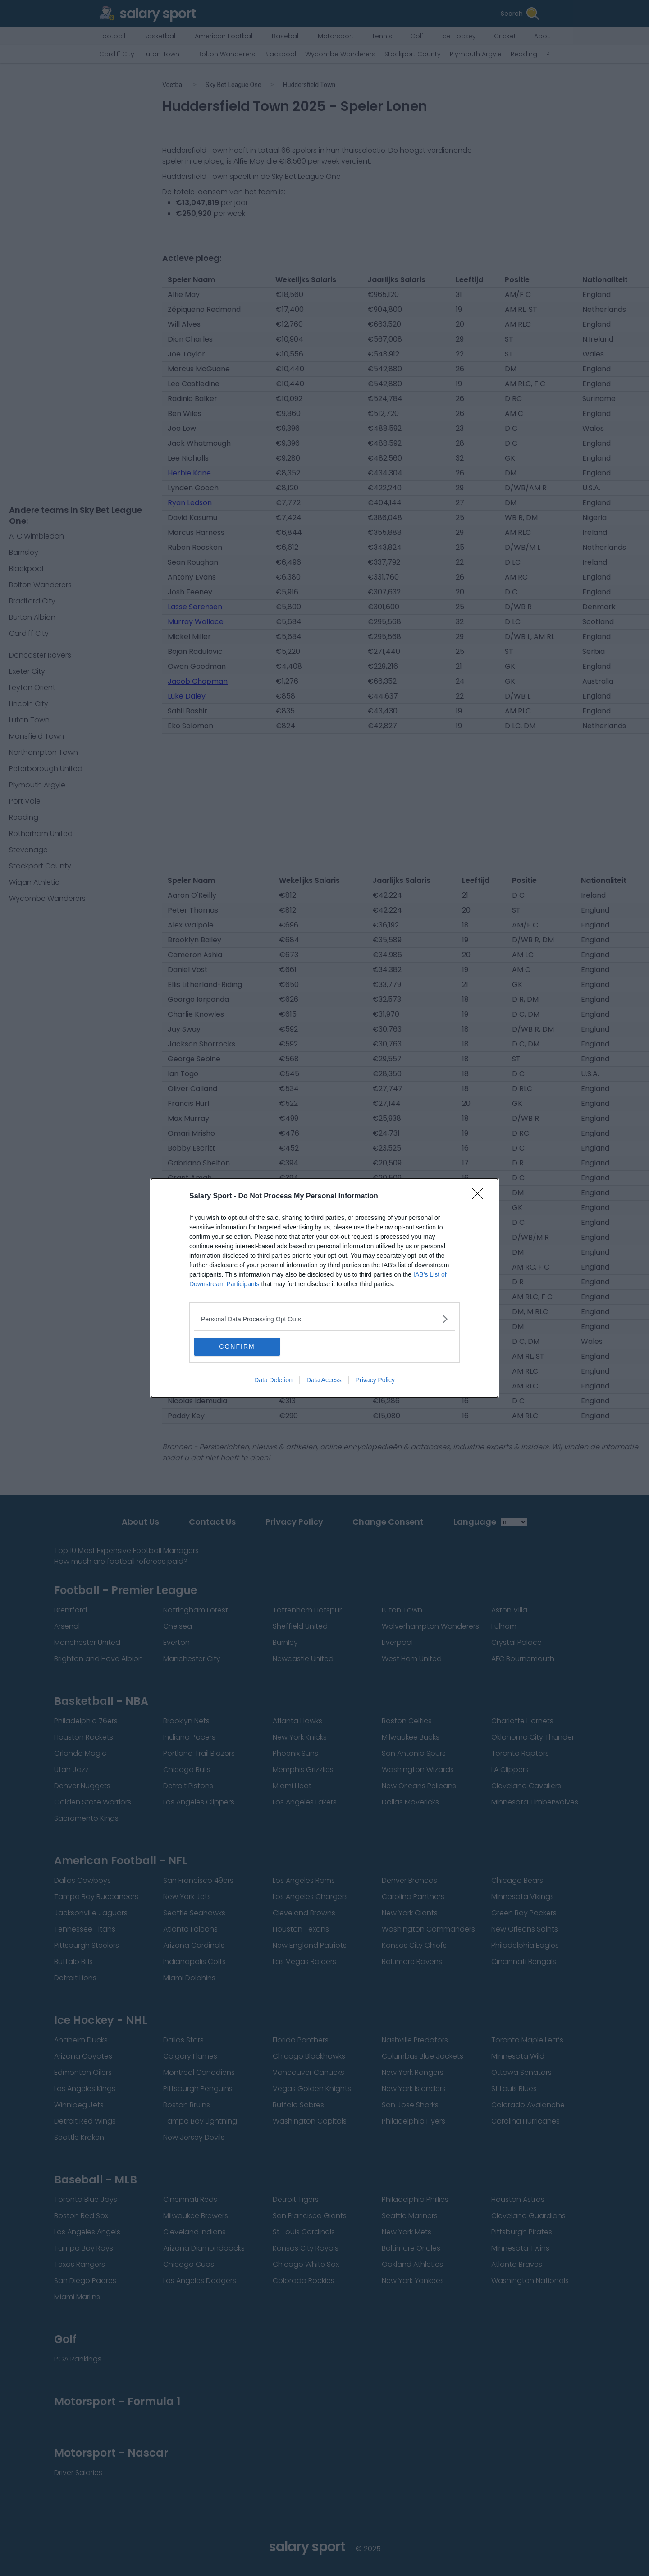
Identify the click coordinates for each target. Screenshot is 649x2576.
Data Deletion (273, 1380)
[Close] (480, 1196)
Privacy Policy (375, 1380)
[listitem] (324, 1319)
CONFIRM (237, 1346)
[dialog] (324, 1288)
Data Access (324, 1380)
